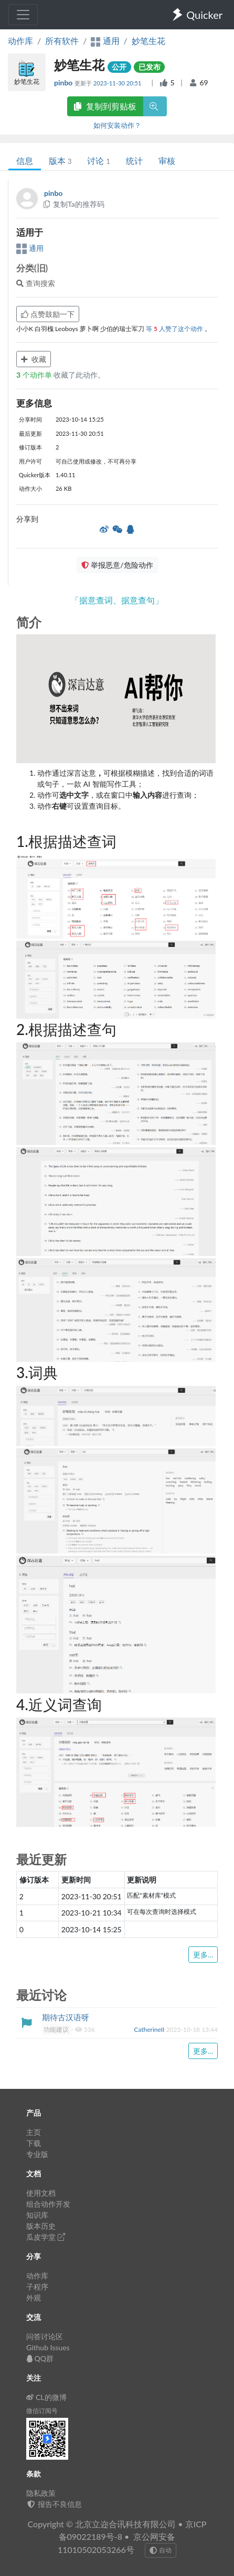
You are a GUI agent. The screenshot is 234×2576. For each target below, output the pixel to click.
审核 (166, 161)
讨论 (98, 161)
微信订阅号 (42, 2411)
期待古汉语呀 (65, 2017)
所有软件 (62, 41)
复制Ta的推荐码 (73, 204)
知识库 (37, 2214)
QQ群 (40, 2358)
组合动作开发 (48, 2203)
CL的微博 (46, 2397)
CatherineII (150, 2029)
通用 (30, 248)
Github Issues (48, 2347)
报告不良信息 (54, 2504)
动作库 (20, 41)
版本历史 (41, 2225)
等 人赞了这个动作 (175, 329)
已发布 (150, 66)
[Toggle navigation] (23, 14)
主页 (33, 2132)
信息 (24, 161)
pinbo (64, 82)
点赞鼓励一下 (48, 314)
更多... (203, 1954)
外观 (33, 2297)
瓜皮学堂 (45, 2236)
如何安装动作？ (117, 125)
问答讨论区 (44, 2336)
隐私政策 (41, 2493)
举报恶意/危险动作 (117, 564)
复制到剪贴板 (105, 106)
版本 (60, 161)
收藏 (33, 359)
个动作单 (35, 374)
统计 (134, 161)
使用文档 (41, 2192)
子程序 (37, 2286)
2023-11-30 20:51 (118, 83)
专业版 (37, 2154)
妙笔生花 (148, 41)
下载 (33, 2143)
